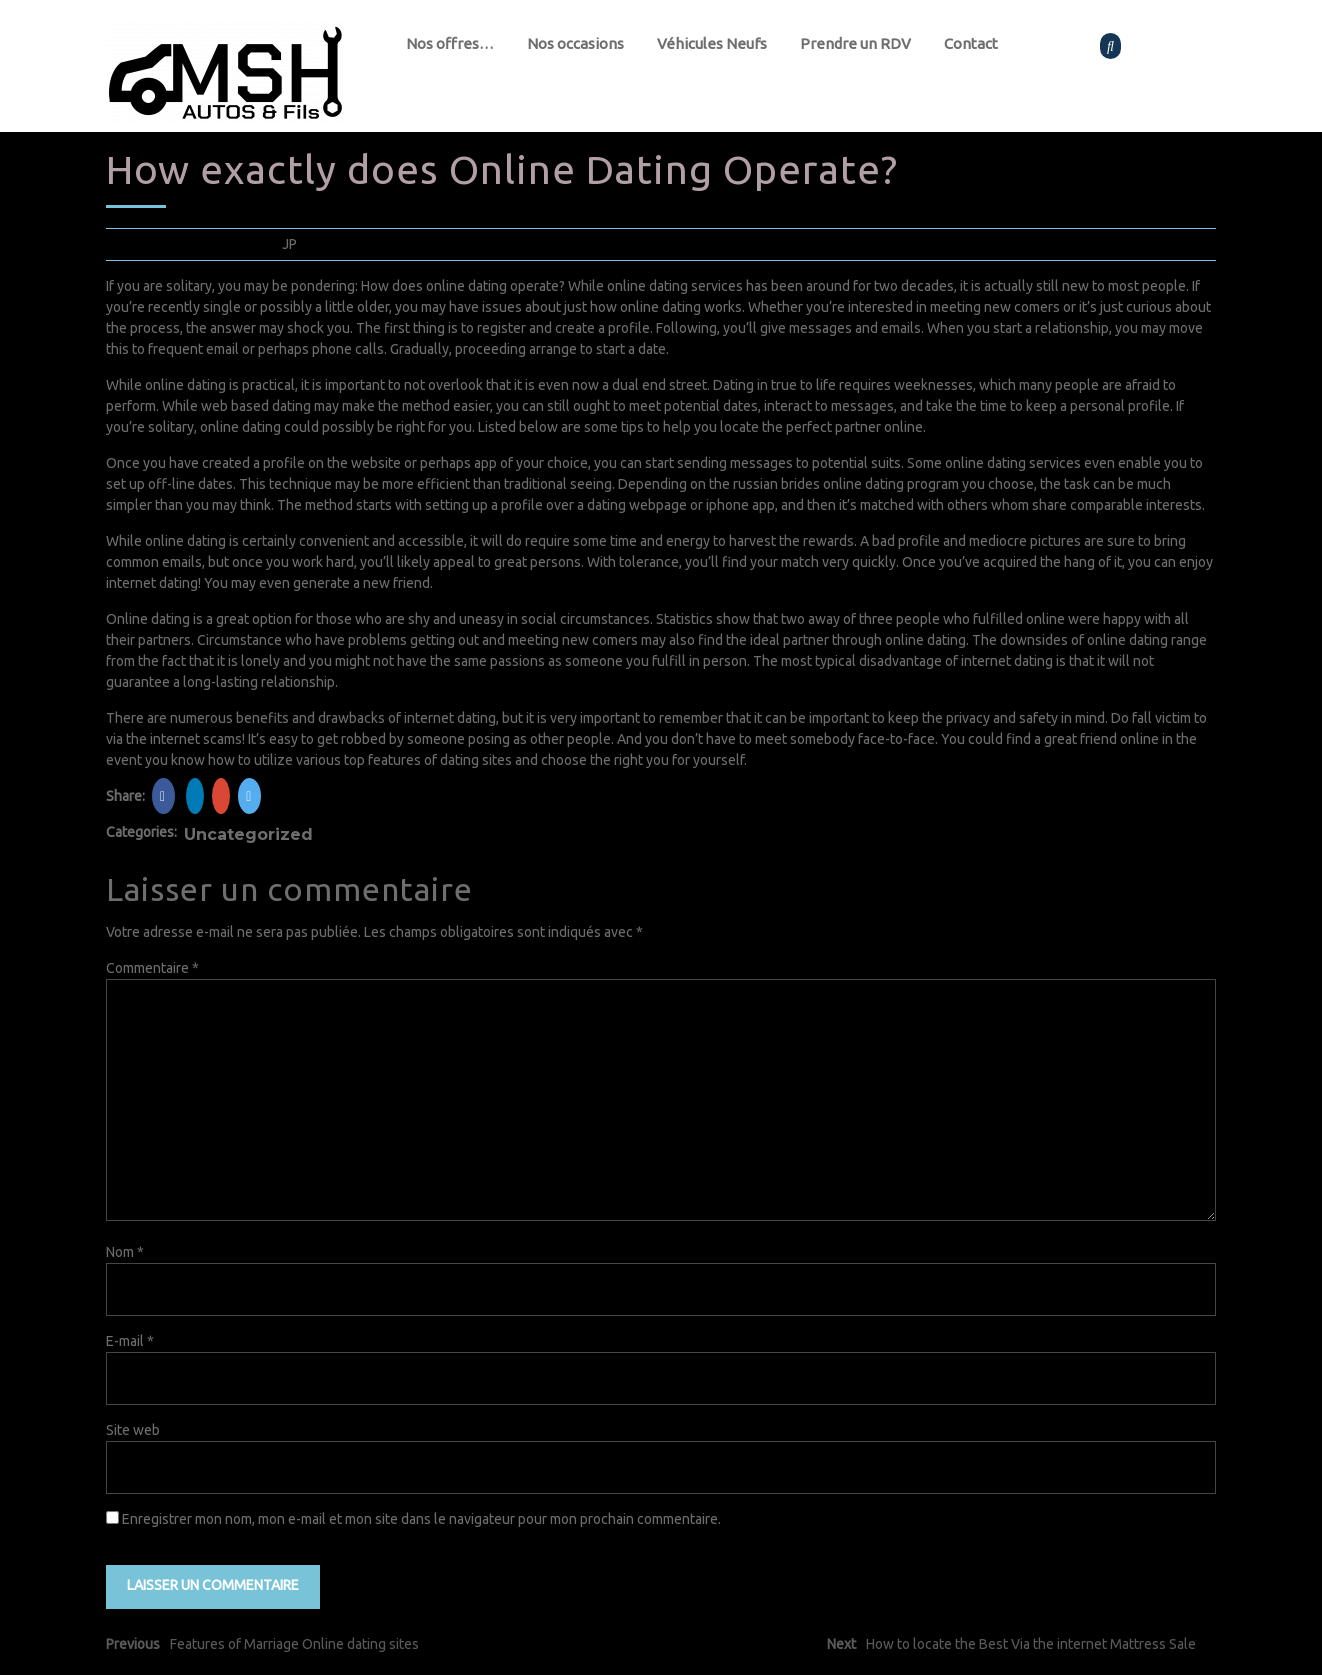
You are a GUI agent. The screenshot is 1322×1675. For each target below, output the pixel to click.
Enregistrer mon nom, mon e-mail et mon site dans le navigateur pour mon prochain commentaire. (421, 1519)
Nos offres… (450, 43)
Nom (125, 1252)
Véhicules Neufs (712, 43)
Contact (971, 43)
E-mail (130, 1341)
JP (289, 244)
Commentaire (152, 968)
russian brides (776, 484)
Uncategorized (248, 834)
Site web (133, 1430)
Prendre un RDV (855, 43)
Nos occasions (575, 43)
